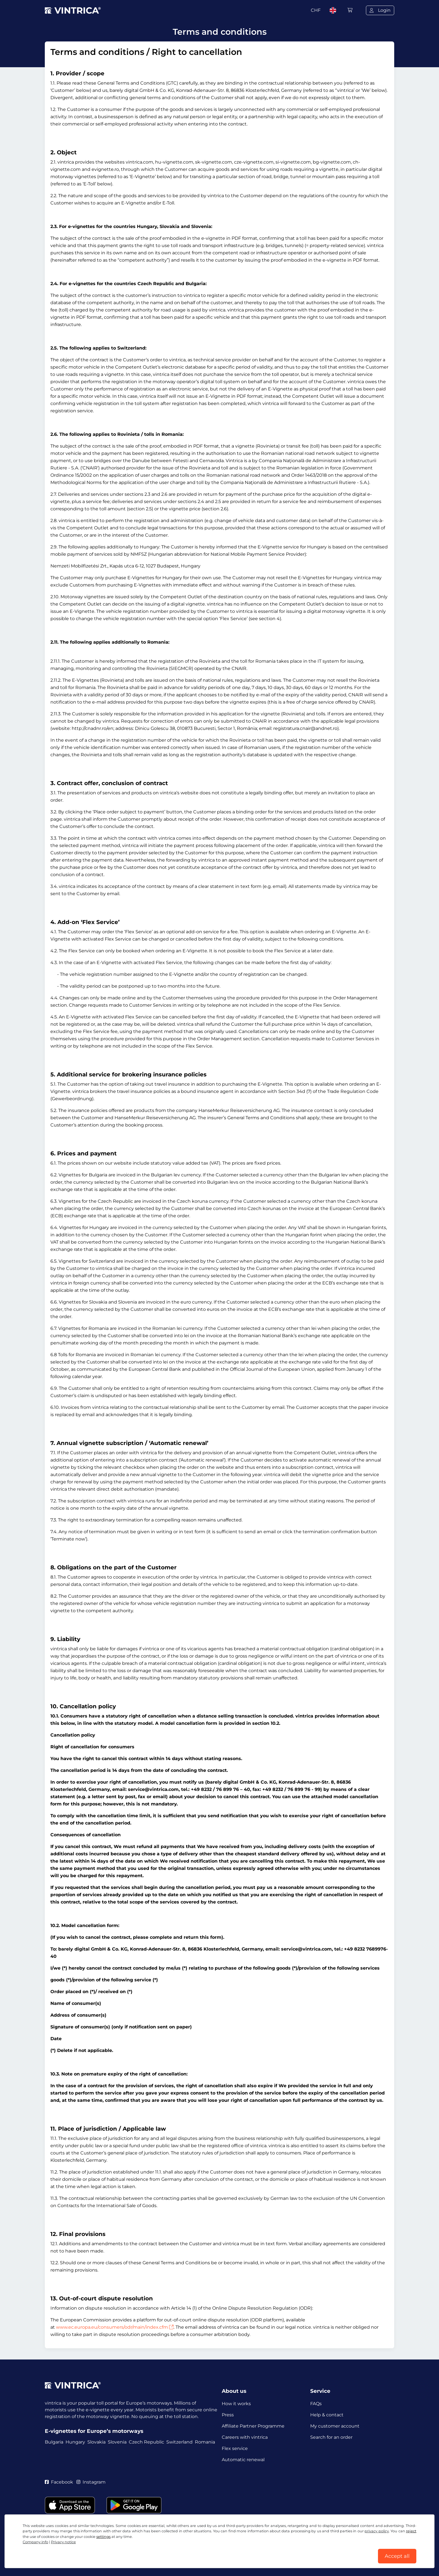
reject (411, 2531)
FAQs (316, 2403)
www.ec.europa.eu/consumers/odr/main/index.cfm (115, 2327)
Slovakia (96, 2442)
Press (228, 2414)
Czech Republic (146, 2442)
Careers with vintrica (245, 2437)
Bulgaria (54, 2442)
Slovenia (117, 2442)
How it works (236, 2403)
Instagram (91, 2482)
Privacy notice (63, 2542)
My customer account (334, 2426)
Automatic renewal (243, 2459)
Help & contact (327, 2414)
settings (103, 2537)
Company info (35, 2542)
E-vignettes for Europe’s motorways (94, 2431)
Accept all (397, 2556)
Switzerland (179, 2442)
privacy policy (377, 2531)
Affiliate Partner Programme (253, 2426)
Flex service (235, 2448)
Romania (205, 2442)
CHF (316, 10)
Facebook (59, 2482)
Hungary (75, 2442)
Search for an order (331, 2437)
